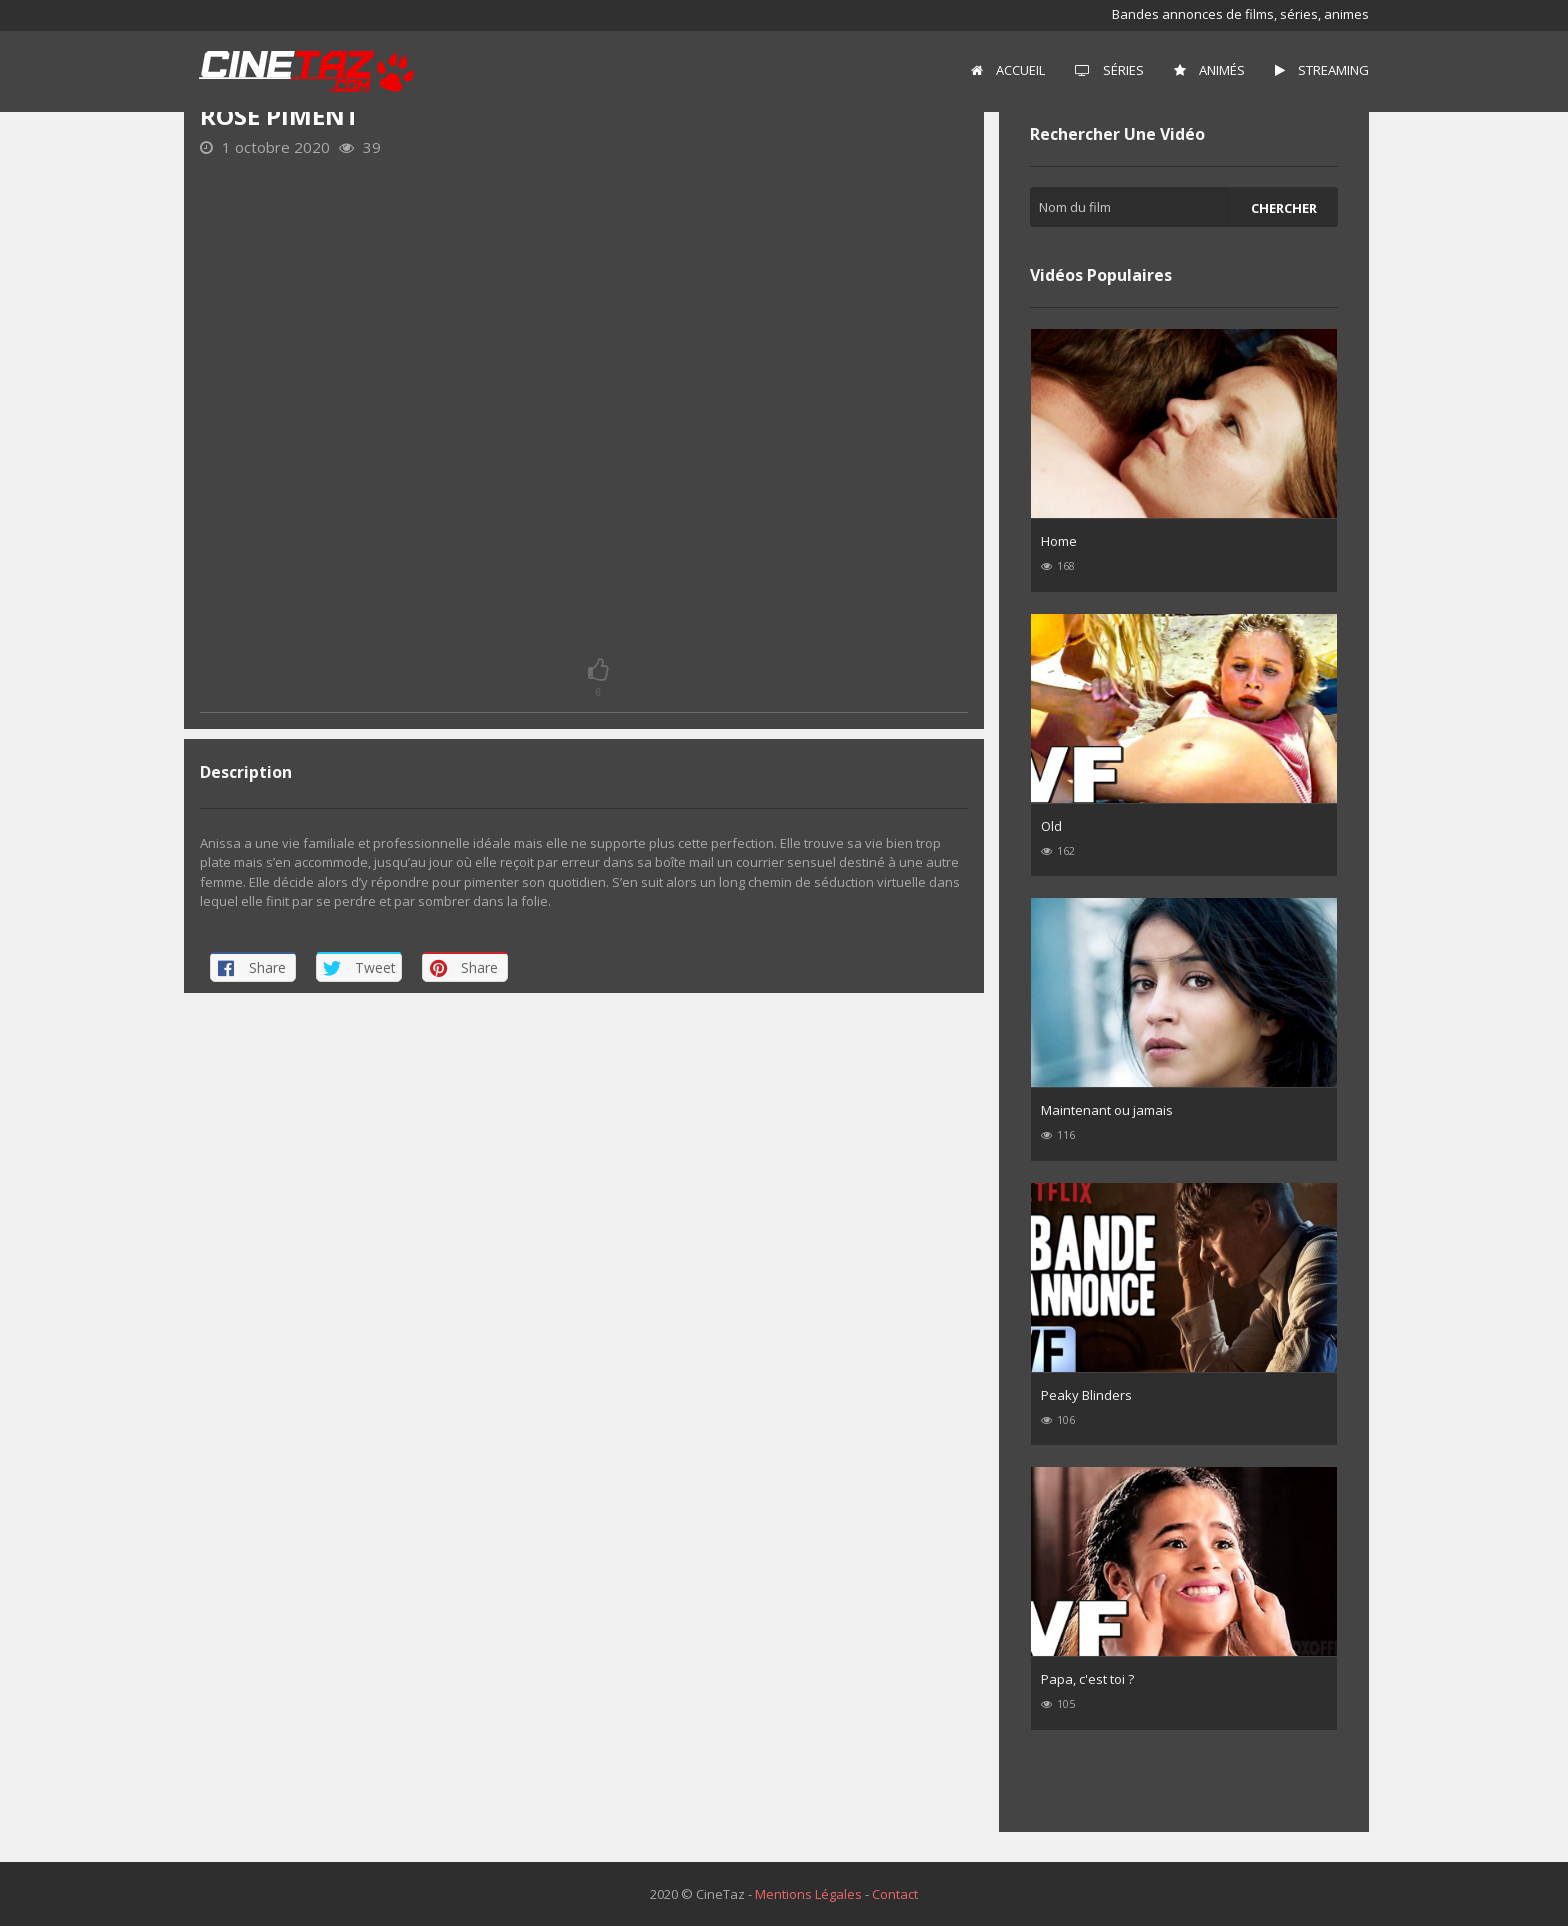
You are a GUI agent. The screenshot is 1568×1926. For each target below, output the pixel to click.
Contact (895, 1894)
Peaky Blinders (1086, 1395)
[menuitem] (1008, 71)
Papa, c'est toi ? (1087, 1679)
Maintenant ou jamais (1107, 1110)
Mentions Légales (808, 1894)
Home (1059, 541)
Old (1051, 826)
